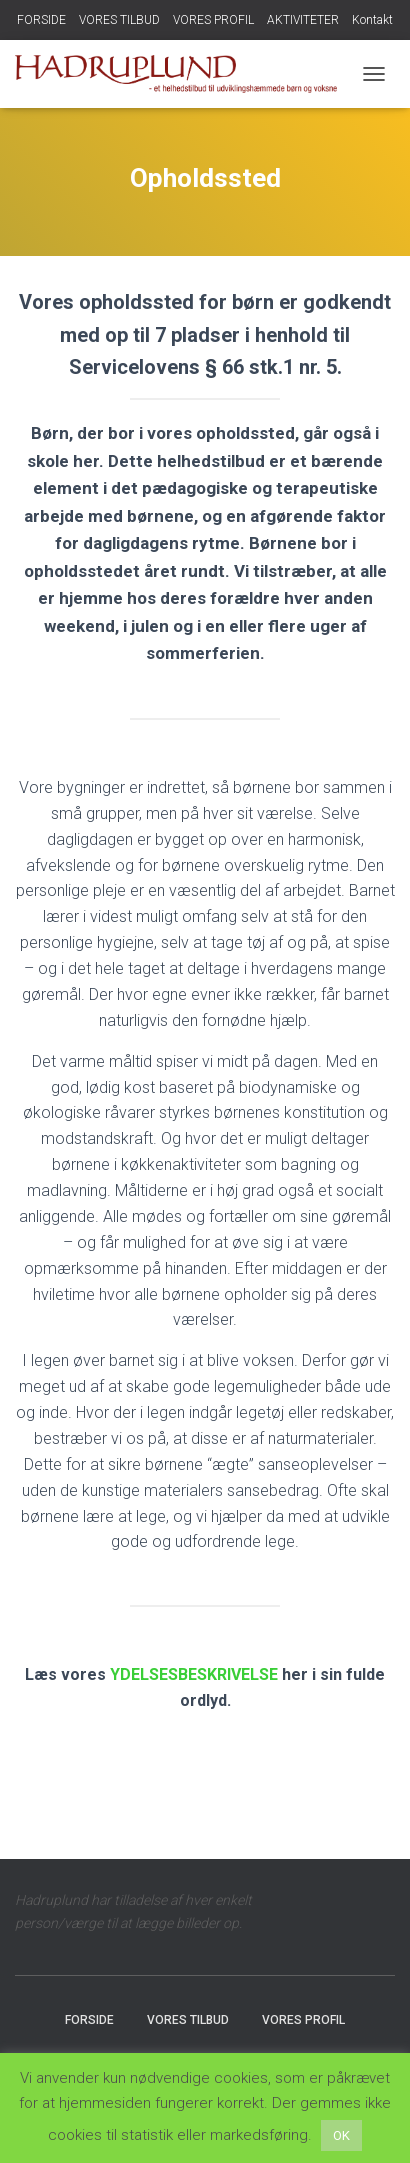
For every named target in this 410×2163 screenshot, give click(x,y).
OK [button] (341, 2135)
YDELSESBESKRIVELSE (194, 1674)
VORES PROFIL (213, 20)
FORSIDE (41, 20)
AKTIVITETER (303, 20)
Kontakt (372, 20)
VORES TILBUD (119, 20)
